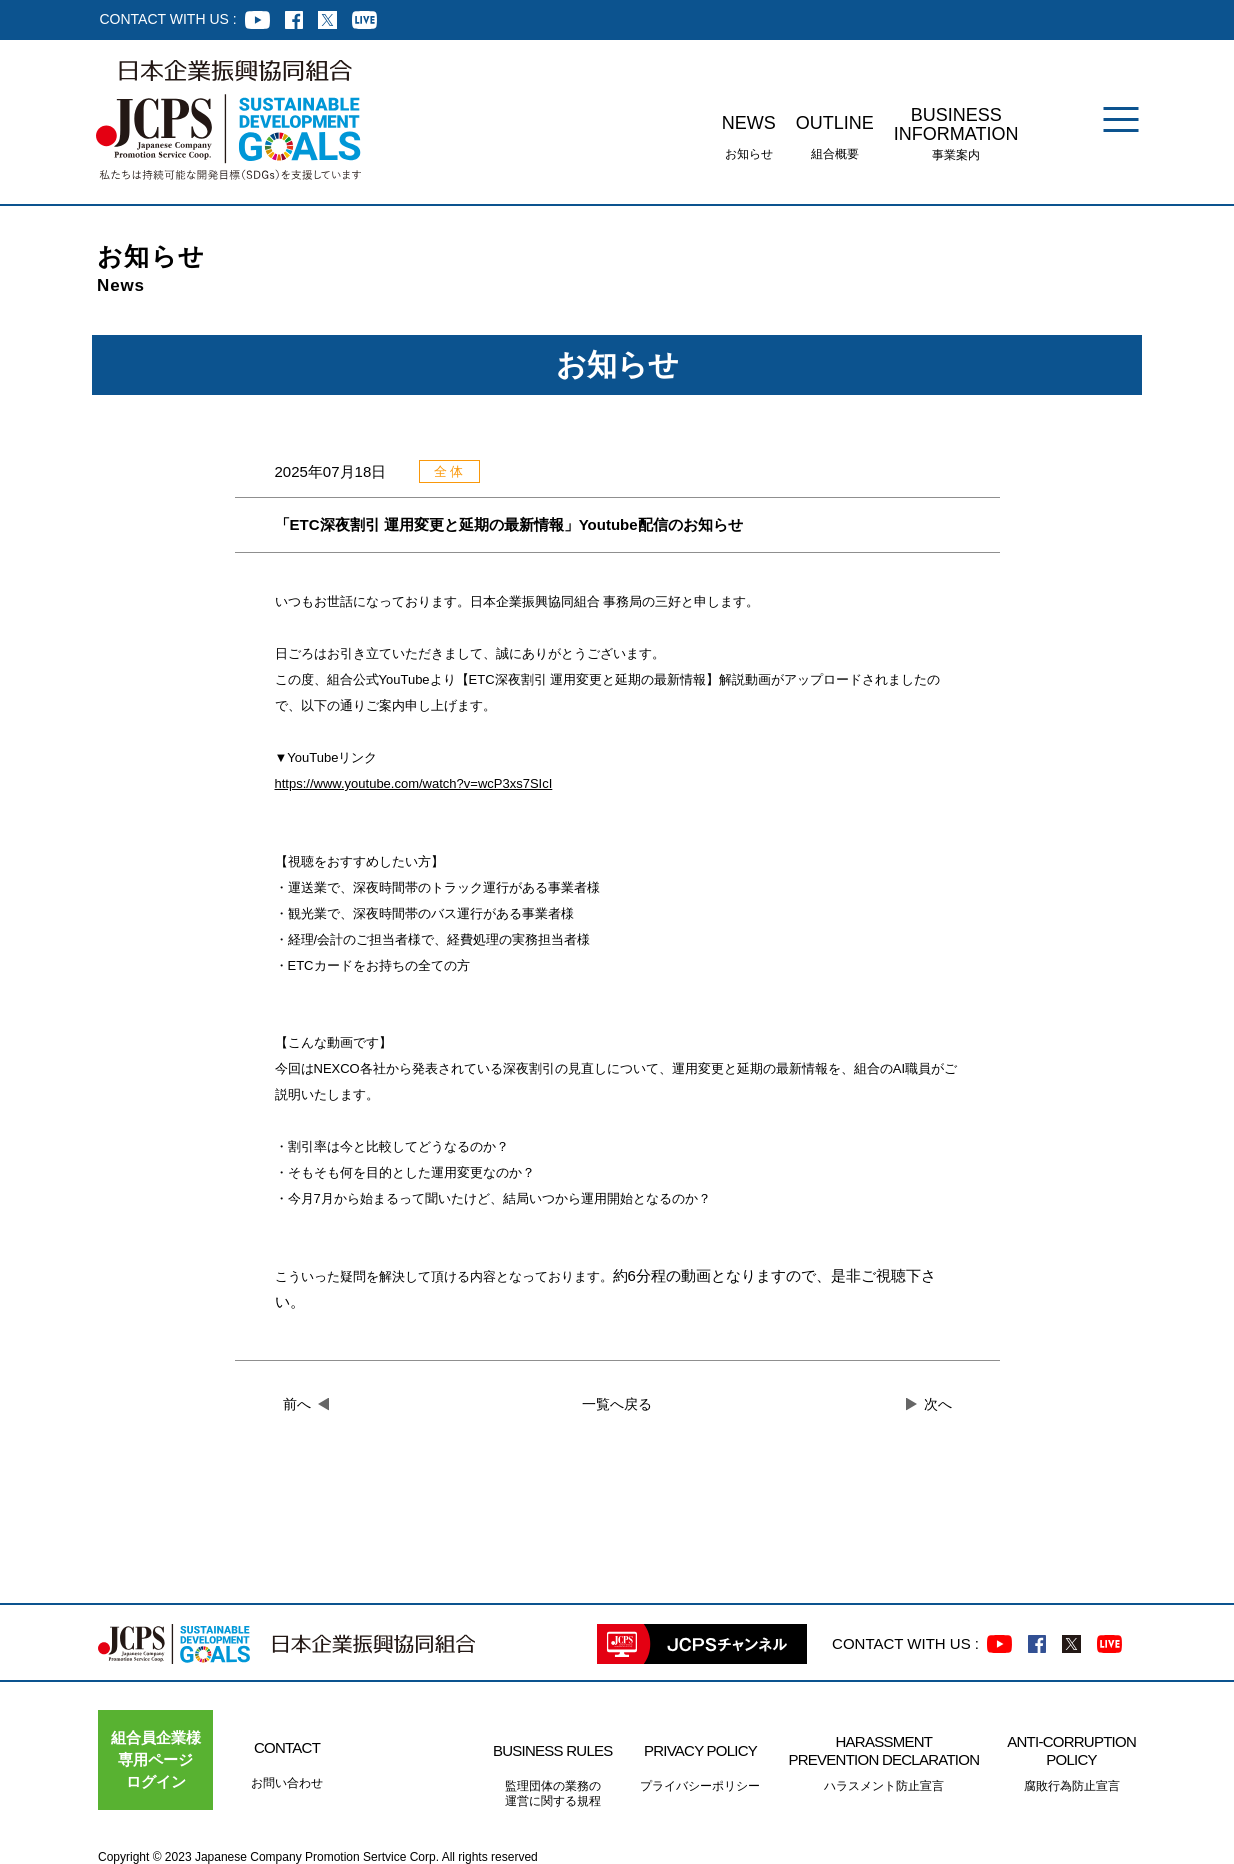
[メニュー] (1121, 119)
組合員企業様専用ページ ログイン (156, 1759)
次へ (938, 1404)
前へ (297, 1404)
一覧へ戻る (617, 1404)
